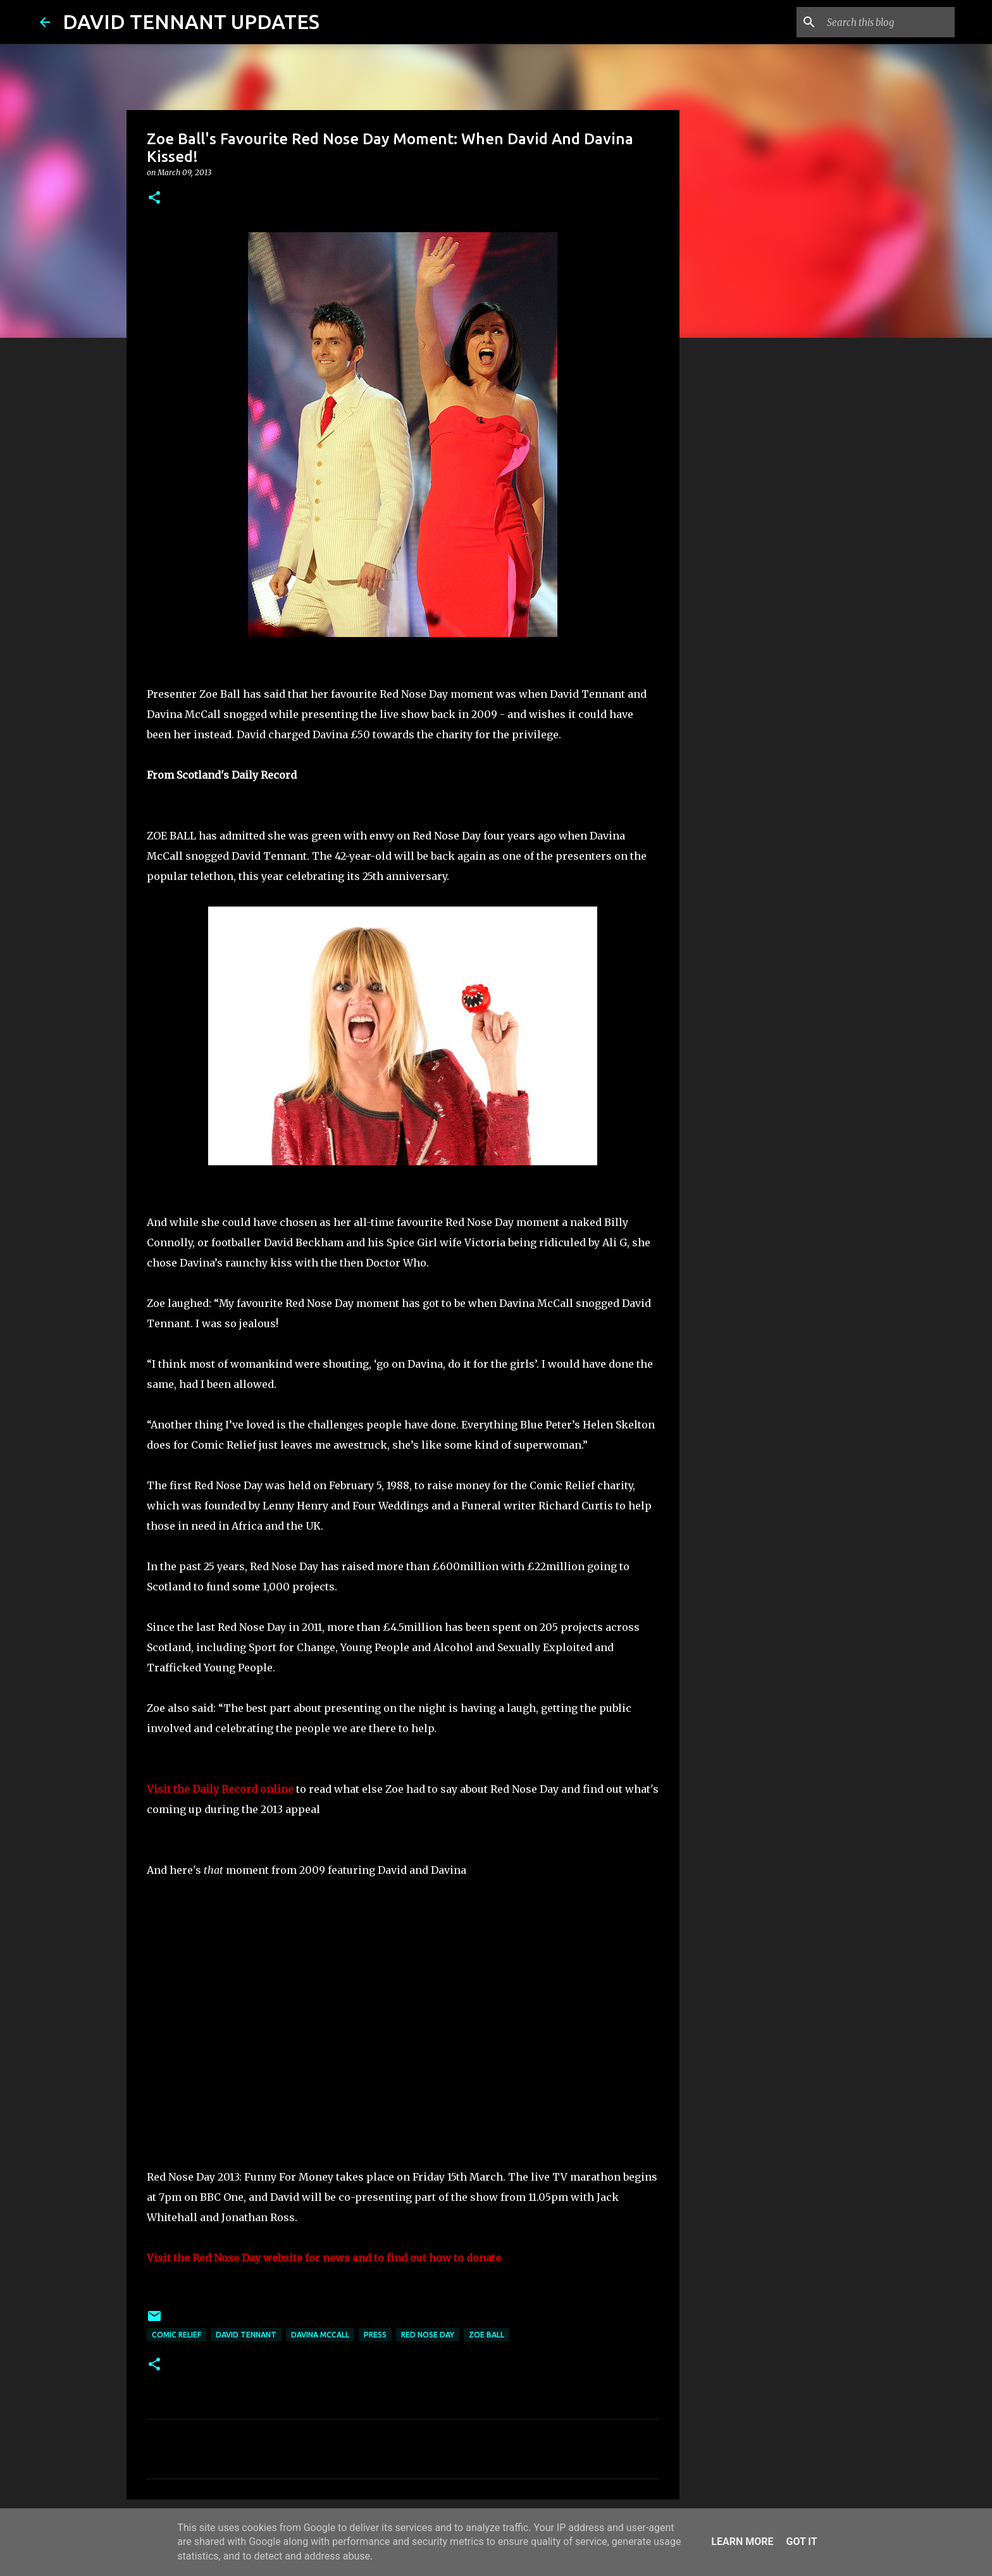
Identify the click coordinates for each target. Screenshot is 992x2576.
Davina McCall (320, 2335)
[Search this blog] (888, 22)
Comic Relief (176, 2335)
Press (375, 2335)
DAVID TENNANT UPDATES (191, 21)
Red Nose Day (427, 2335)
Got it (801, 2542)
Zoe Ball (486, 2335)
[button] (154, 198)
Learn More (742, 2542)
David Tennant (246, 2335)
